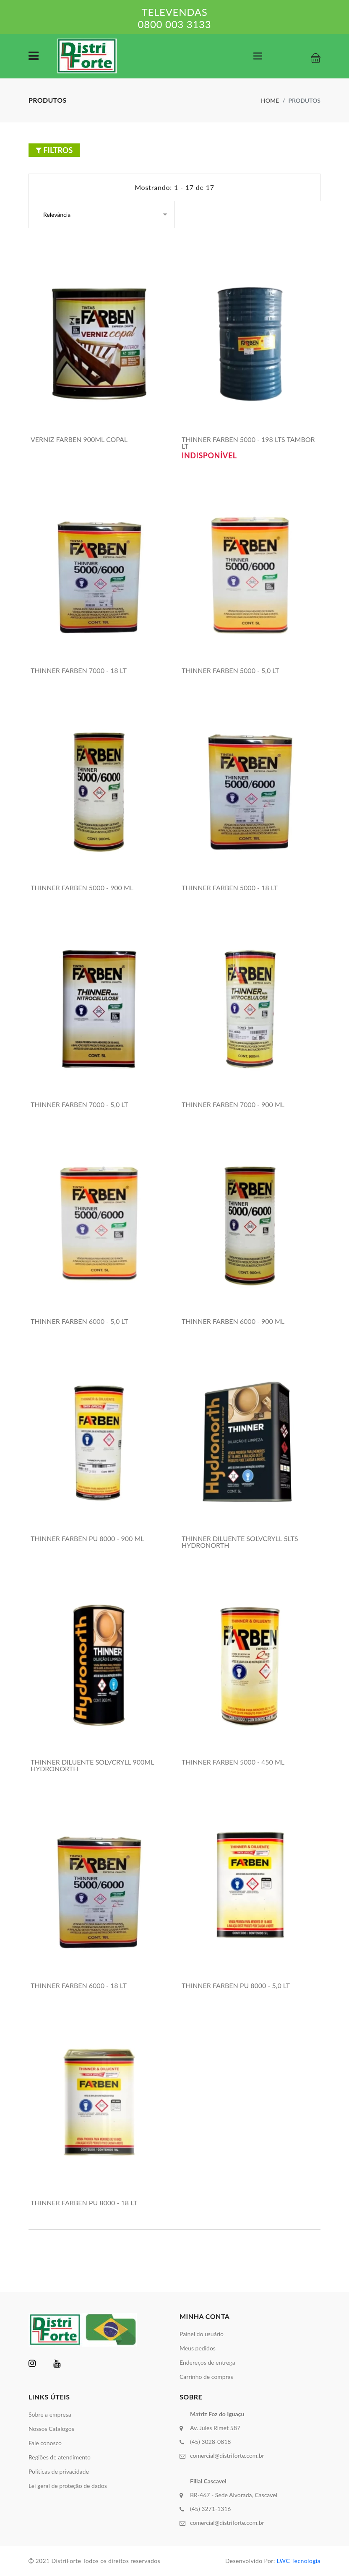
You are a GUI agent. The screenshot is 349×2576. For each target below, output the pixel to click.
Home (270, 100)
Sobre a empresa (50, 2414)
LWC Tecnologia (298, 2560)
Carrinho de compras (206, 2376)
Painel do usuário (202, 2333)
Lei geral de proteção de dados (68, 2485)
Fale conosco (45, 2442)
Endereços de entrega (207, 2362)
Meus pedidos (198, 2348)
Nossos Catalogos (51, 2428)
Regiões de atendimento (60, 2457)
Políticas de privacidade (59, 2471)
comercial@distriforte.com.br (227, 2455)
